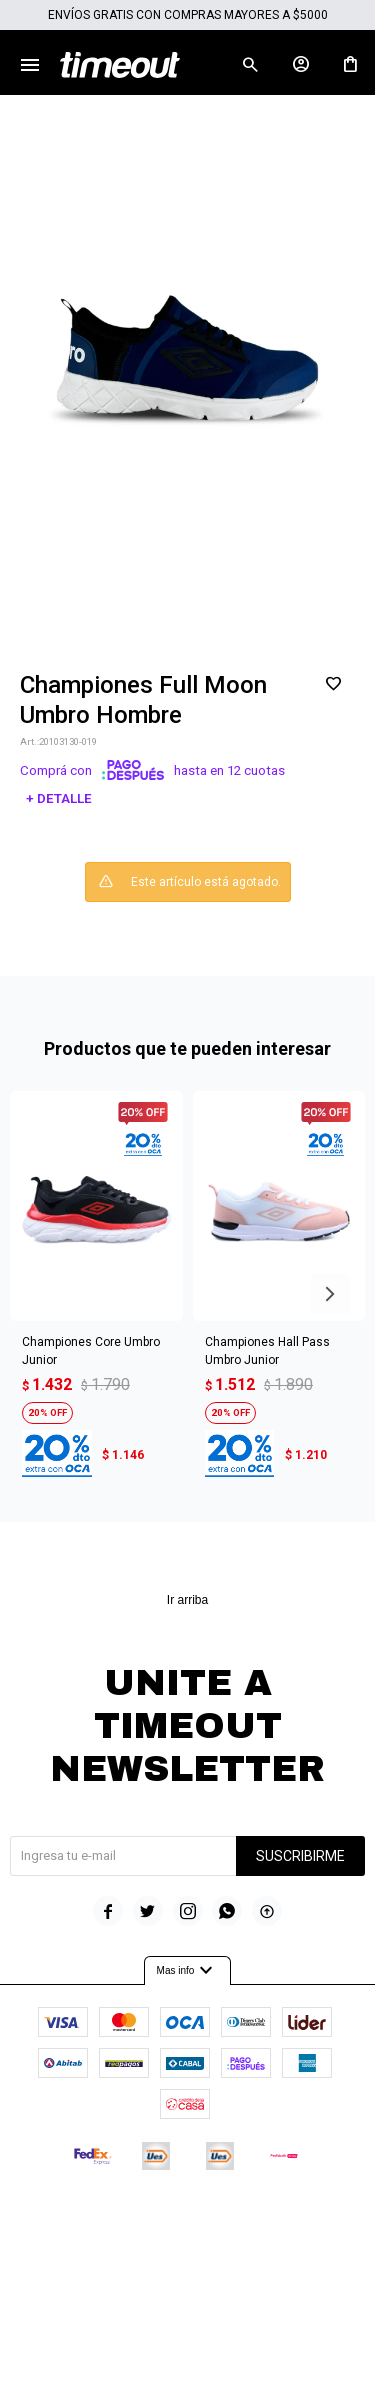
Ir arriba (187, 1600)
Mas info (188, 1971)
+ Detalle (59, 798)
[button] (250, 65)
